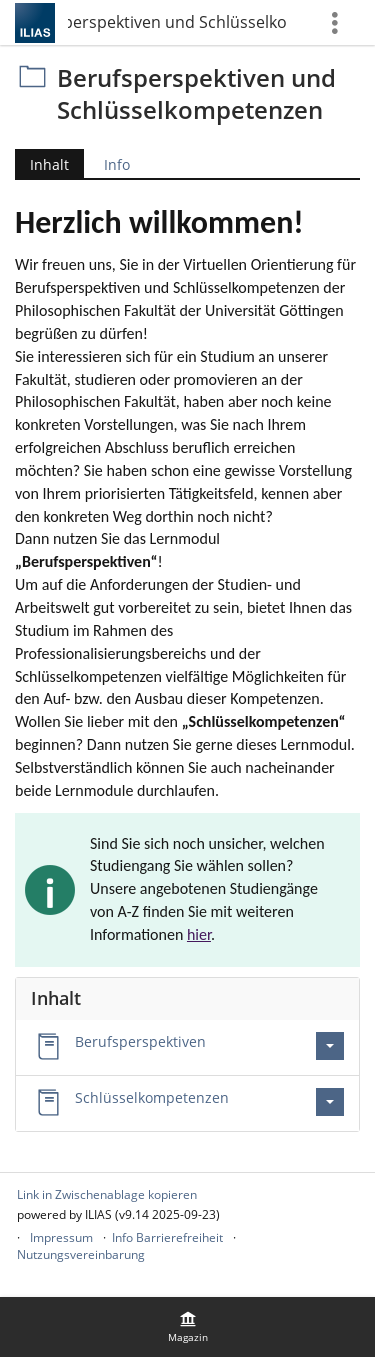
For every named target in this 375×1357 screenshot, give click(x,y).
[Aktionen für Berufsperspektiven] (330, 1046)
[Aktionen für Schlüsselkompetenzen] (330, 1102)
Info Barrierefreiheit (167, 1237)
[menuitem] (188, 1327)
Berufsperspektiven (140, 1041)
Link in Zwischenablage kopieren (107, 1194)
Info (117, 164)
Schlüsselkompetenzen (152, 1097)
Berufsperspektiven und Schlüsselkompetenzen (178, 22)
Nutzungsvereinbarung (81, 1254)
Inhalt (49, 164)
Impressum (61, 1237)
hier (199, 934)
